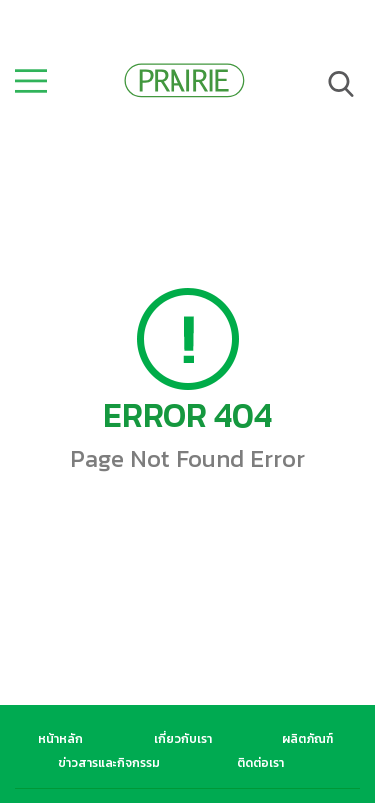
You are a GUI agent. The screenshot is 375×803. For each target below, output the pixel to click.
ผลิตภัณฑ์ (307, 739)
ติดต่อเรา (260, 763)
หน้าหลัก (60, 739)
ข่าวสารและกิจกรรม (109, 763)
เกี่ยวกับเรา (183, 739)
